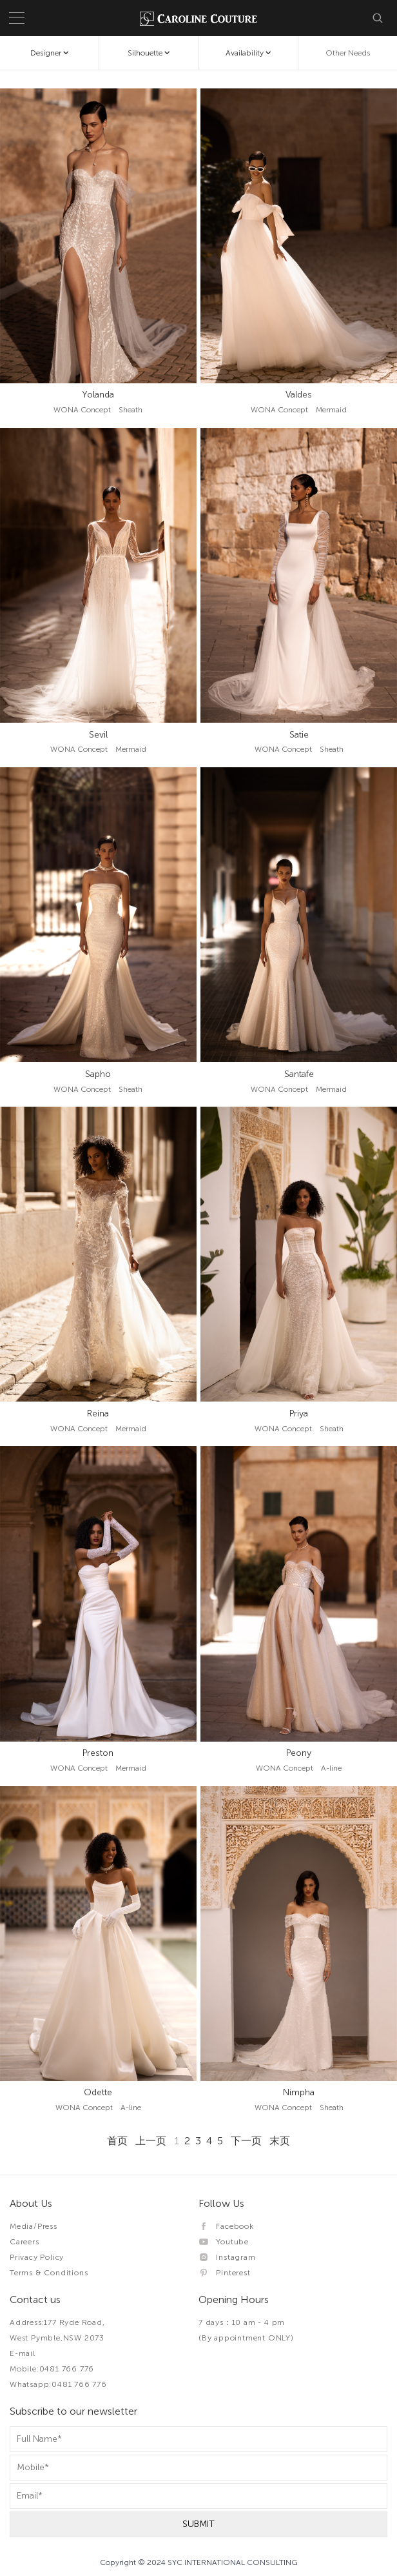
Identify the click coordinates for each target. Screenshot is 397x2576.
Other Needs (347, 52)
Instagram (227, 2257)
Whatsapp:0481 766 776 (58, 2384)
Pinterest (224, 2272)
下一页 (246, 2141)
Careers (24, 2241)
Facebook (226, 2226)
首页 (117, 2141)
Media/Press (33, 2226)
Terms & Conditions (49, 2272)
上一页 (150, 2141)
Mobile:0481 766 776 (52, 2368)
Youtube (223, 2241)
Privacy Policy (37, 2257)
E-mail (22, 2353)
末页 (279, 2141)
